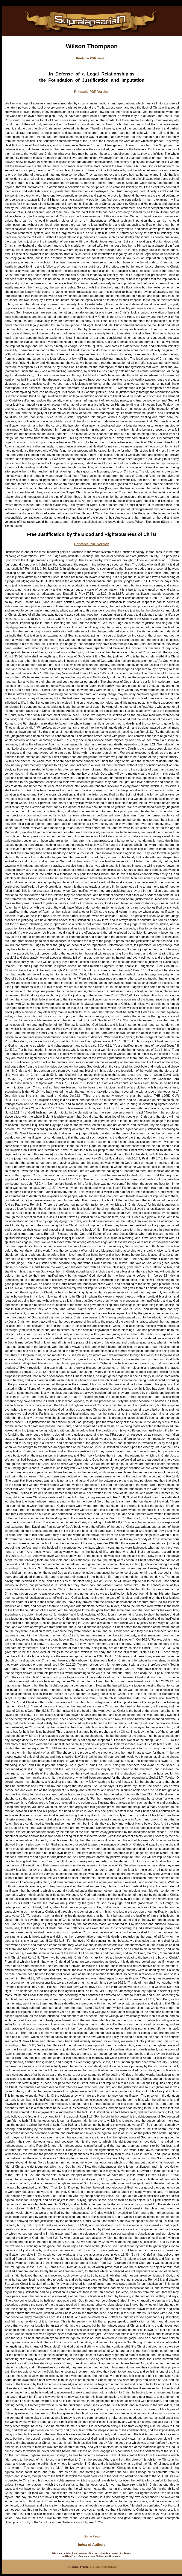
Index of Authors (92, 2544)
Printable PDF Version (91, 58)
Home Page (92, 2536)
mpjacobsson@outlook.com (103, 2567)
